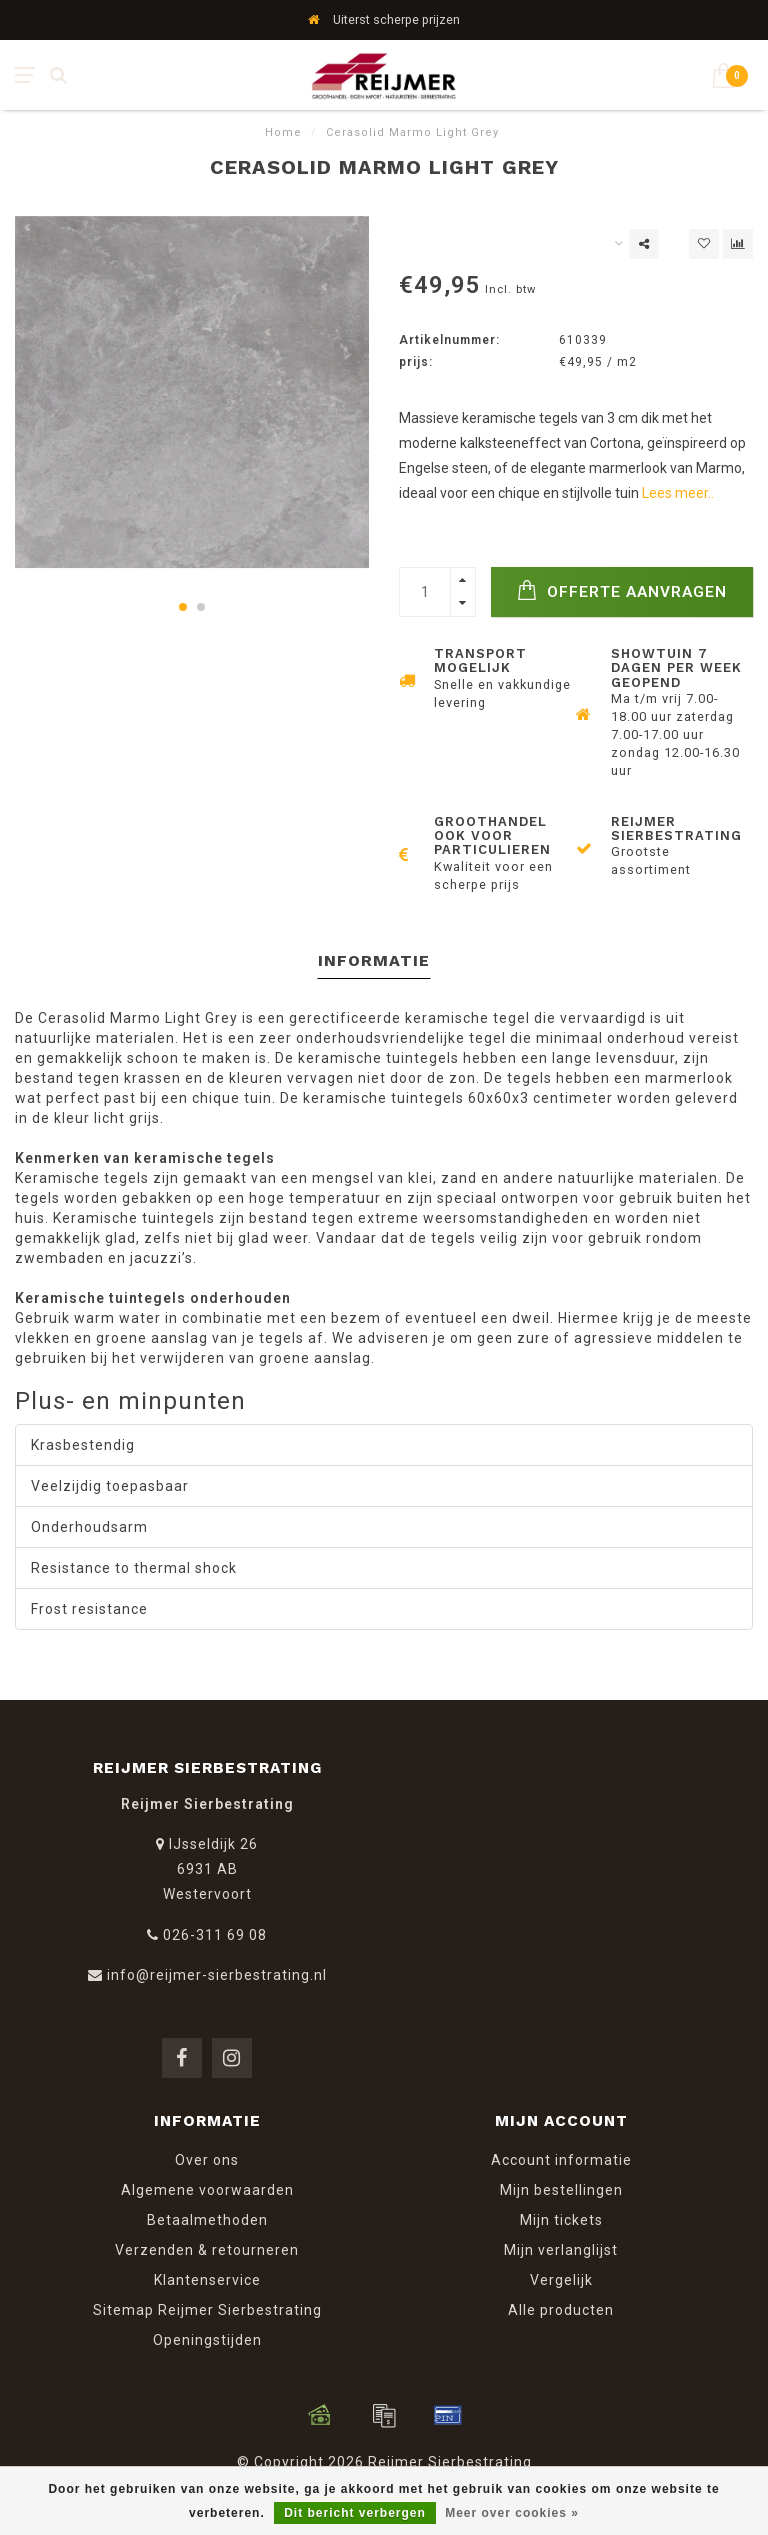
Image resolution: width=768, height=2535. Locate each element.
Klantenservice (207, 2280)
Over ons (207, 2160)
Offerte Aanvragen (622, 590)
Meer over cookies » (512, 2513)
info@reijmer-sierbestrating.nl (217, 1975)
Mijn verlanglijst (561, 2250)
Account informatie (561, 2160)
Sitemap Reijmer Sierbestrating (207, 2310)
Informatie (374, 960)
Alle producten (561, 2310)
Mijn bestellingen (561, 2190)
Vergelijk (561, 2280)
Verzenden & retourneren (207, 2250)
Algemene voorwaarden (207, 2190)
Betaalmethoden (207, 2220)
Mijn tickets (561, 2220)
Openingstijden (207, 2340)
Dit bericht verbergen (355, 2513)
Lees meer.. (678, 493)
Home (283, 132)
